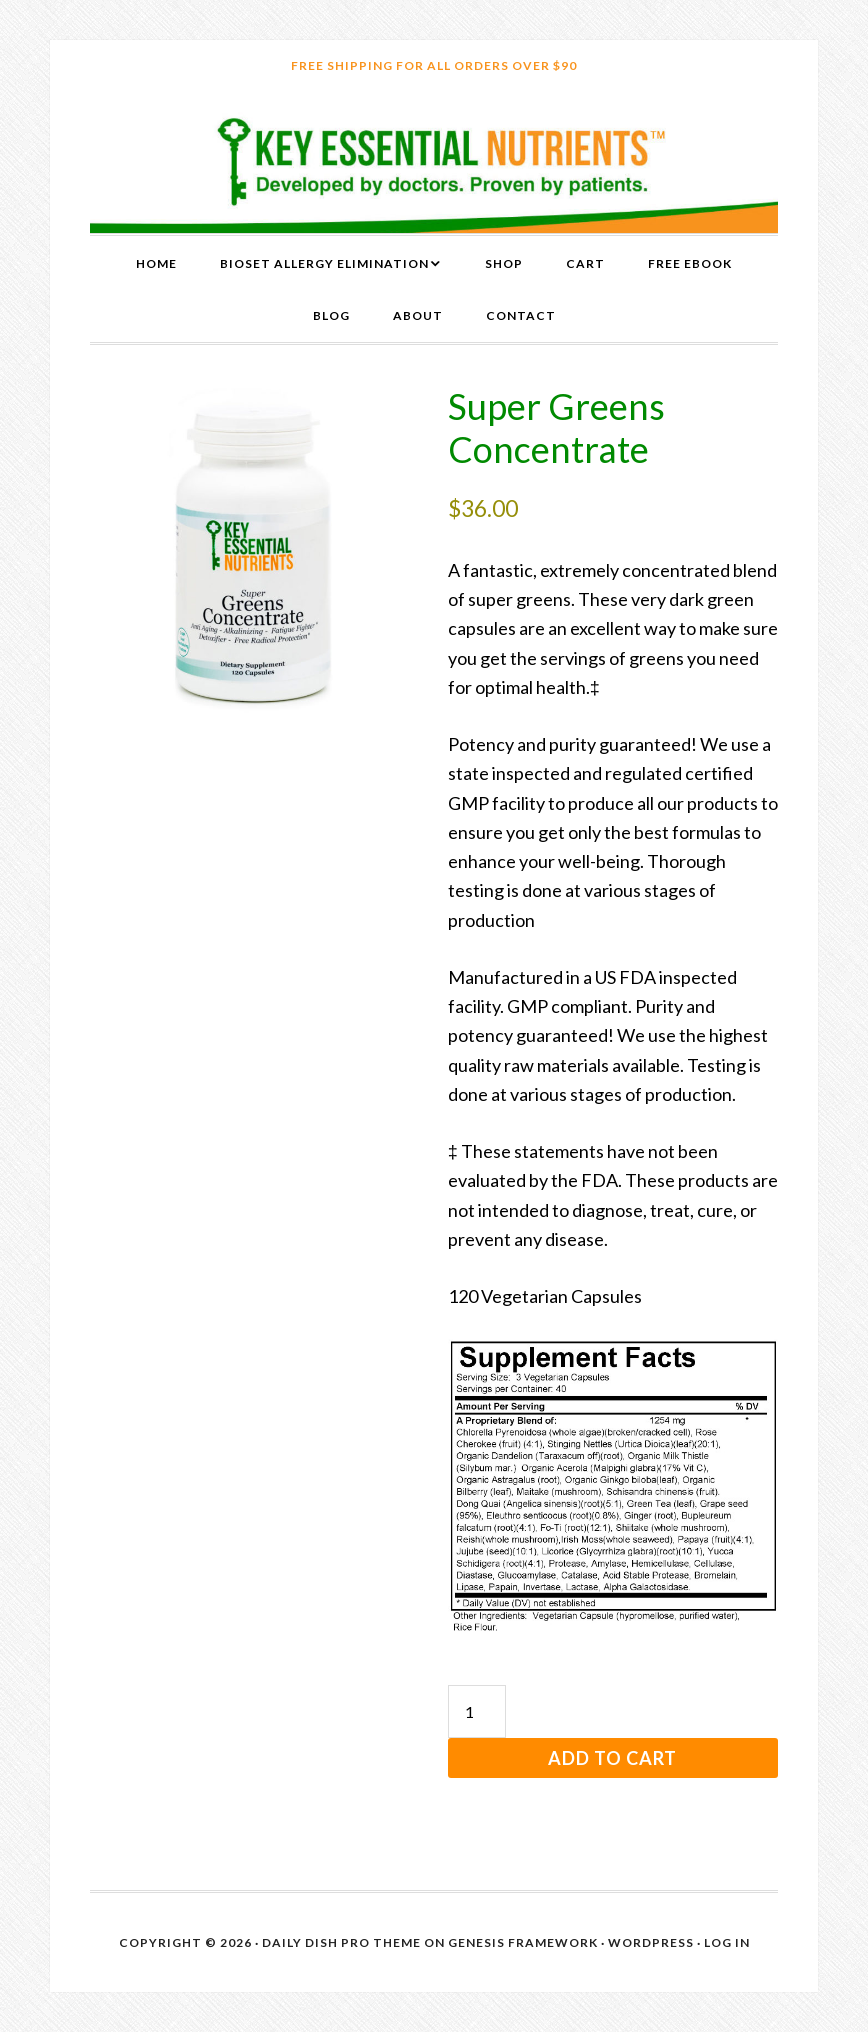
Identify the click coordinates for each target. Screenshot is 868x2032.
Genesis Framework (523, 1942)
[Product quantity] (477, 1711)
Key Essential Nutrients (434, 162)
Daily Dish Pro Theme (341, 1942)
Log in (727, 1942)
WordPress (651, 1942)
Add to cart (612, 1758)
